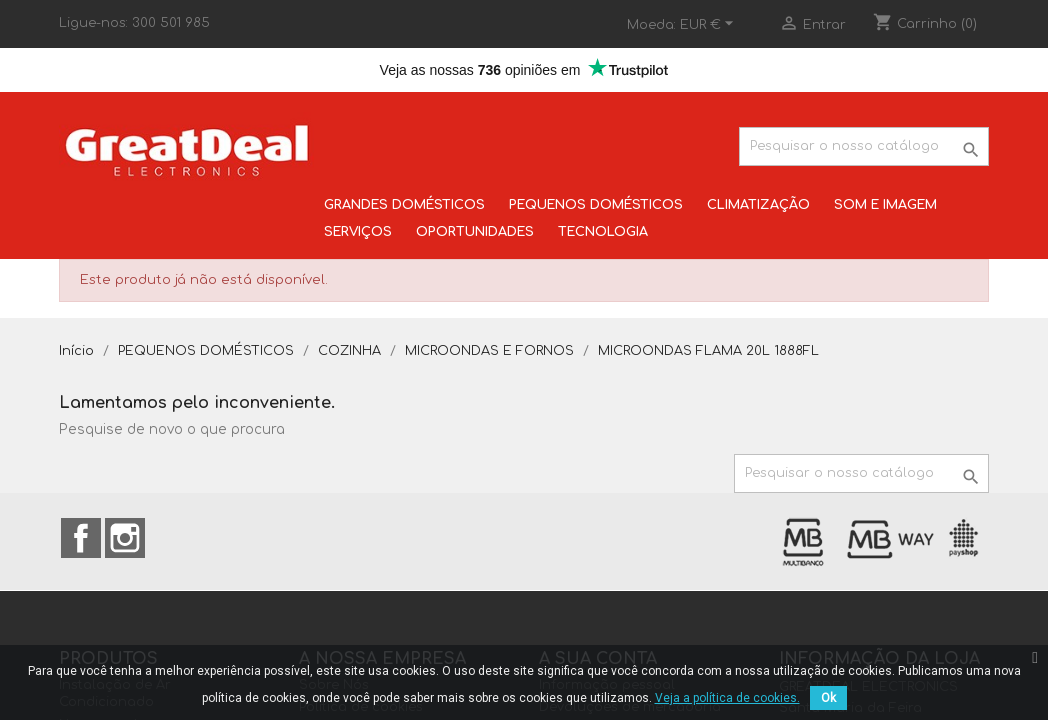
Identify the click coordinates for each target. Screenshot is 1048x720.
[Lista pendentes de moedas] (709, 25)
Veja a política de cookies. (727, 698)
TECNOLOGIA (603, 232)
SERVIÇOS (358, 232)
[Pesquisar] (864, 146)
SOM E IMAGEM (885, 205)
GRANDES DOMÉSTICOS (404, 205)
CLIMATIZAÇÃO (758, 205)
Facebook (81, 538)
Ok (828, 698)
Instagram (125, 538)
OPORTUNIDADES (475, 232)
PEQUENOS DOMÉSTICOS (596, 205)
